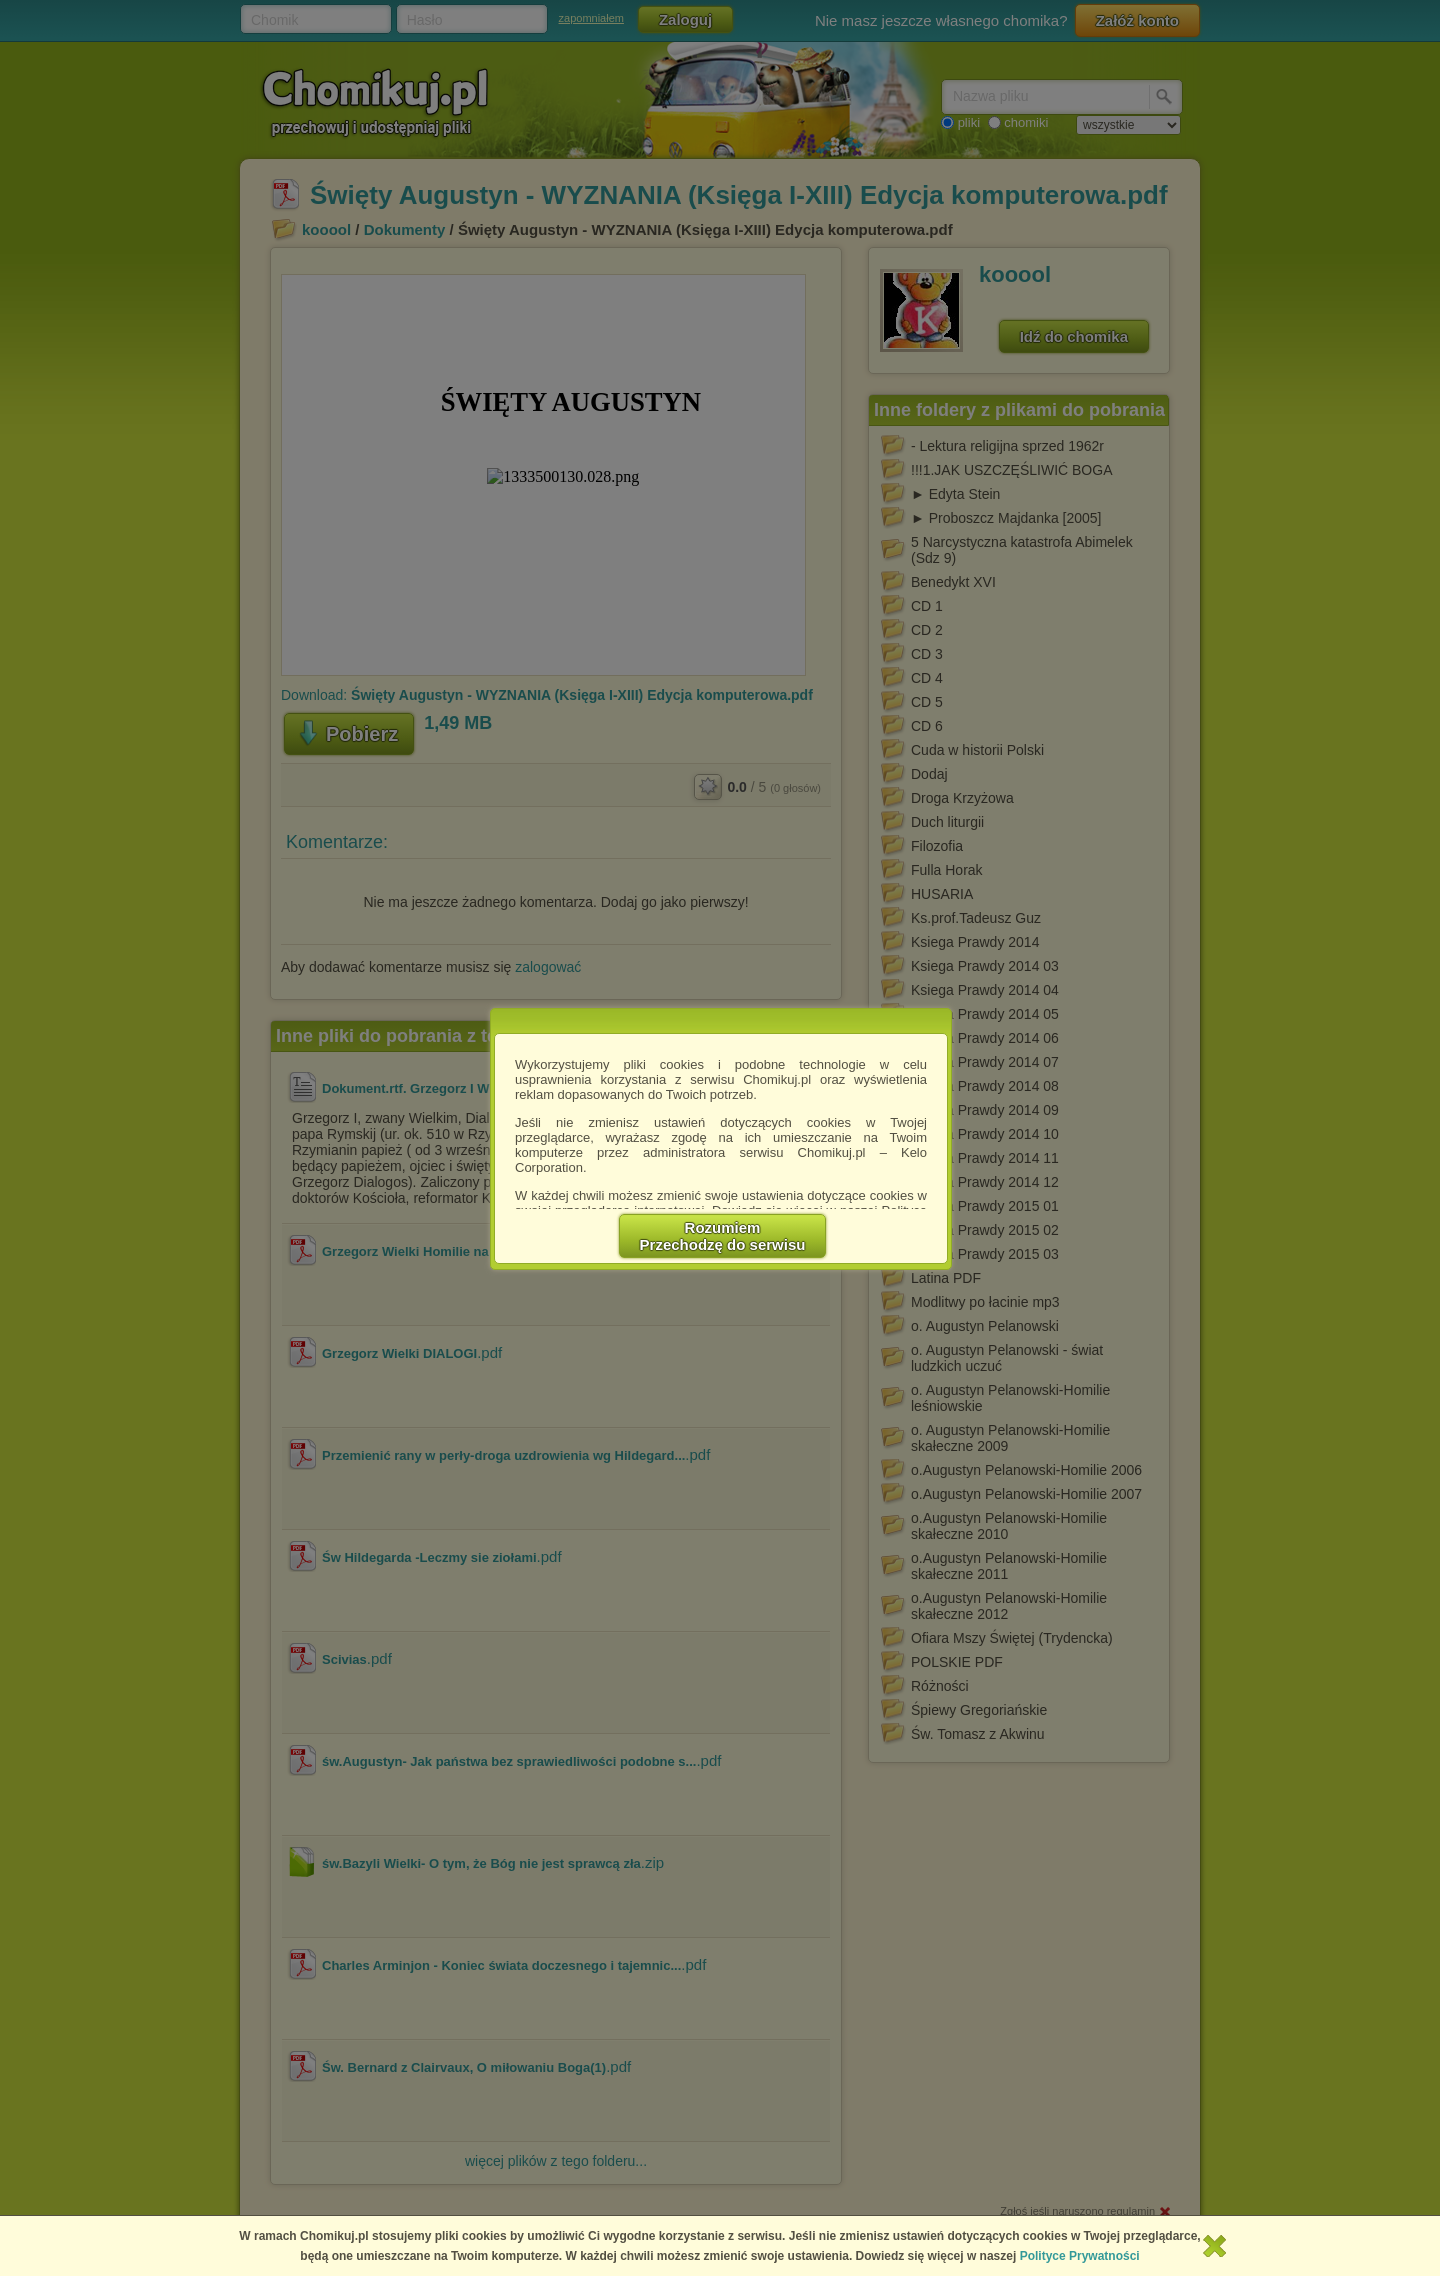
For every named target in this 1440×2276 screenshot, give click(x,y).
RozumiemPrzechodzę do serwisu (723, 1236)
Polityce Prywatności (1080, 2256)
